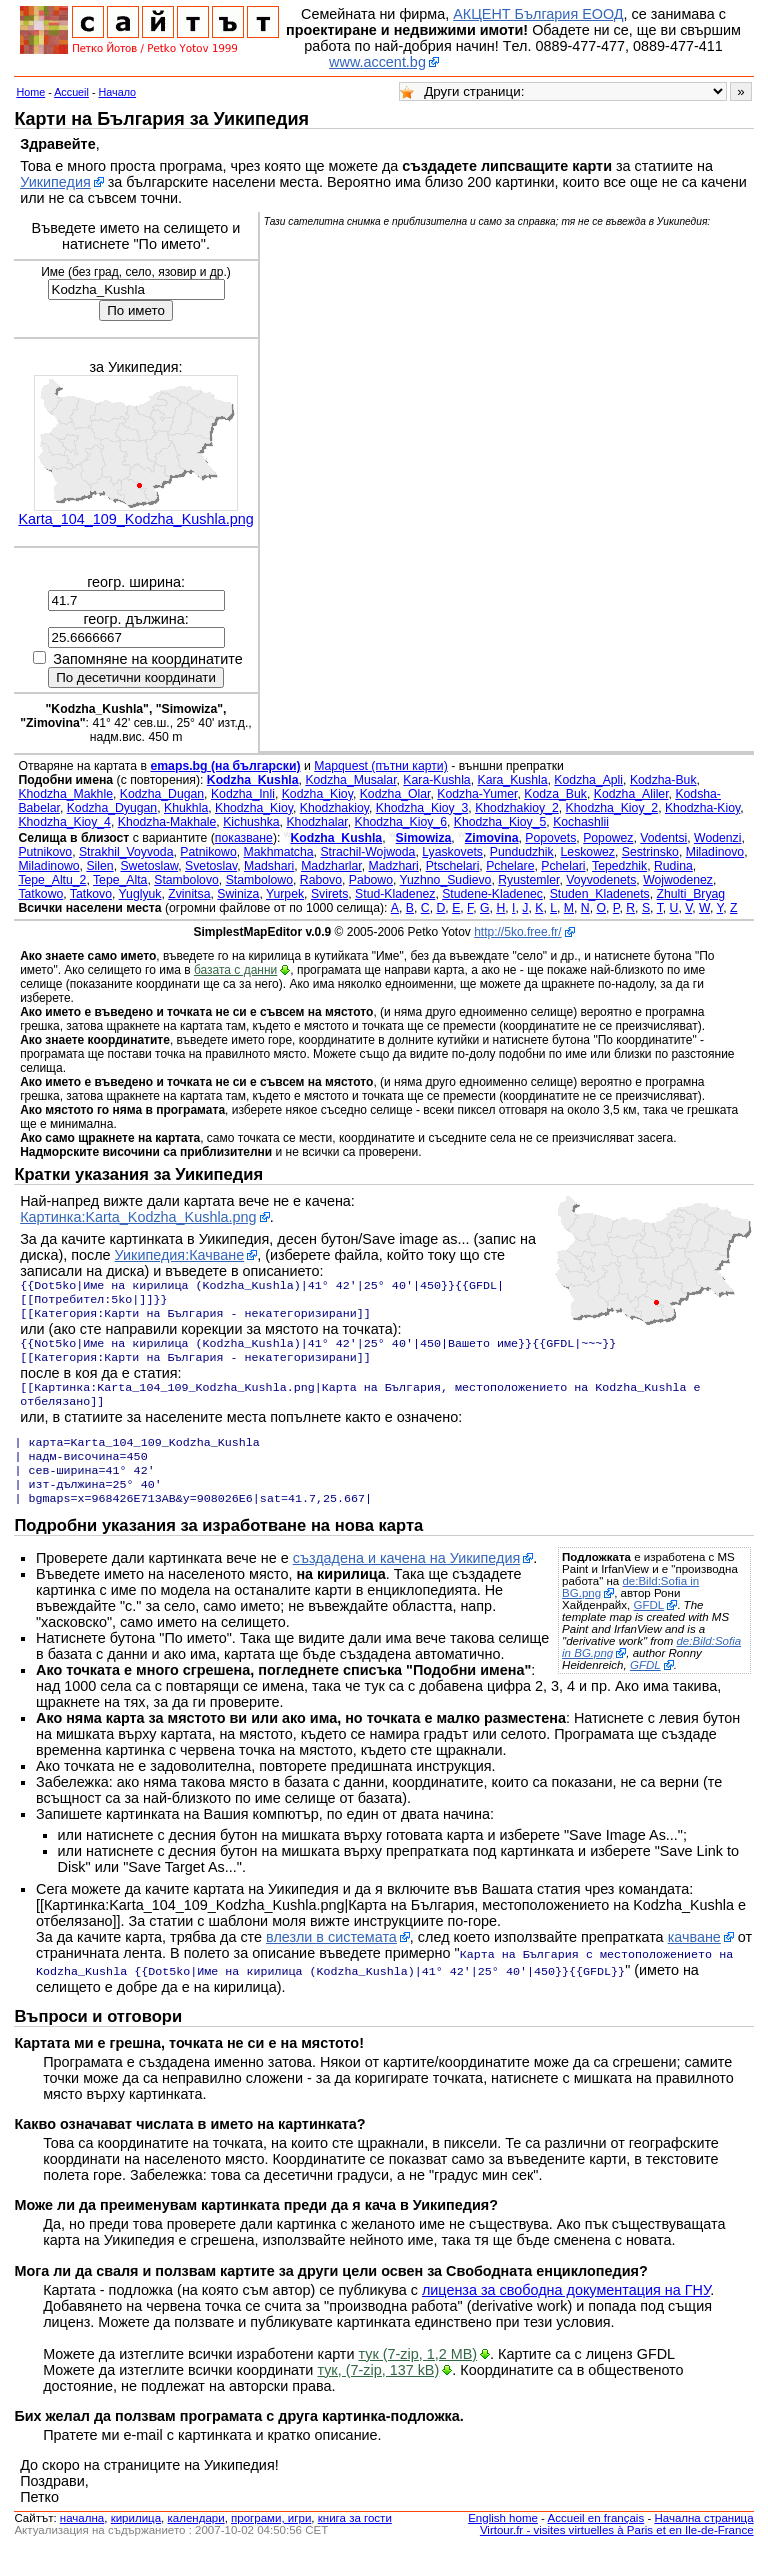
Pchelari (563, 866)
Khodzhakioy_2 (517, 808)
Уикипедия (55, 182)
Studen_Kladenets (600, 894)
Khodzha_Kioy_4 (64, 822)
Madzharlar (331, 866)
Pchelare (510, 866)
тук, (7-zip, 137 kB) (378, 2392)
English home (503, 2540)
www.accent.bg (377, 62)
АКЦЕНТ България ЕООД (538, 14)
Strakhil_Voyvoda (126, 852)
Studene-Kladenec (492, 894)
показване (244, 838)
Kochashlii (581, 822)
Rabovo (321, 880)
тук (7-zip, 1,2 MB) (418, 2376)
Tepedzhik (619, 866)
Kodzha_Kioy (317, 794)
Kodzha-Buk (663, 780)
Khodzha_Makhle (65, 794)
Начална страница (703, 2540)
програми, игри (271, 2540)
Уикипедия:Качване (180, 1255)
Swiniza (238, 894)
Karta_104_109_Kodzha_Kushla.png (135, 519)
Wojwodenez (678, 880)
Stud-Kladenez (395, 894)
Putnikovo (45, 852)
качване (694, 1961)
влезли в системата (331, 1961)
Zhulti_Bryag (690, 894)
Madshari (269, 866)
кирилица (136, 2540)
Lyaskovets (452, 852)
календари (196, 2540)
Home (30, 92)
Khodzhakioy (334, 808)
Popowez (608, 838)
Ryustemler (528, 880)
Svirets (329, 894)
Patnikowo (208, 852)
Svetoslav (211, 866)
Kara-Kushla (436, 780)
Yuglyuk (140, 894)
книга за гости (355, 2540)
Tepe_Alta (120, 880)
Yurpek (285, 894)
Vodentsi (663, 838)
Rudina (673, 866)
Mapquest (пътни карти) (381, 766)
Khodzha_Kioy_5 (500, 822)
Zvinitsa (189, 894)
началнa (82, 2540)
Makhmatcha (279, 852)
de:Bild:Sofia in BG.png (630, 1611)
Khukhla (186, 808)
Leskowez (588, 852)
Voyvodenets (601, 880)
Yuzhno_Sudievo (446, 880)
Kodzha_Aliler (631, 794)
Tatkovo (91, 894)
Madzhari (394, 866)
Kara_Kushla (512, 780)
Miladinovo (715, 852)
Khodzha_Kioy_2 (612, 808)
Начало (118, 92)
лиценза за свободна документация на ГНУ (566, 2312)
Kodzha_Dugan (162, 794)
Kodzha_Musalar (350, 780)
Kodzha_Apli (588, 780)
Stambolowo (259, 880)
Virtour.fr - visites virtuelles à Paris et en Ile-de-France (617, 2552)
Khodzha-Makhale (167, 822)
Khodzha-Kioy (702, 808)
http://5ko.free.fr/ (517, 932)
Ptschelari (453, 866)
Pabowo (371, 880)
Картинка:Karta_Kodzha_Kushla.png (138, 1217)
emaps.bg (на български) (225, 766)
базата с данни (235, 970)
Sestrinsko (650, 852)
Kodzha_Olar (395, 794)
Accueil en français (596, 2540)
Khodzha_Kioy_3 (422, 808)
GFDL (648, 1629)
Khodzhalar (316, 822)
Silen (99, 866)
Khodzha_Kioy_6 (400, 822)
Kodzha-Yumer (477, 794)
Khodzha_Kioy (254, 808)
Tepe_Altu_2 (52, 880)
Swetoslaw (149, 866)
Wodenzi (717, 838)
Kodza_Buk (555, 794)
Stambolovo (186, 880)
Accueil (71, 92)
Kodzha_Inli (243, 794)
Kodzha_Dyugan (112, 808)
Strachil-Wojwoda (367, 852)
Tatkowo (40, 894)
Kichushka (251, 822)
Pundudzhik (522, 852)
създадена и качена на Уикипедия (407, 1582)
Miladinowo (48, 866)
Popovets (550, 838)
